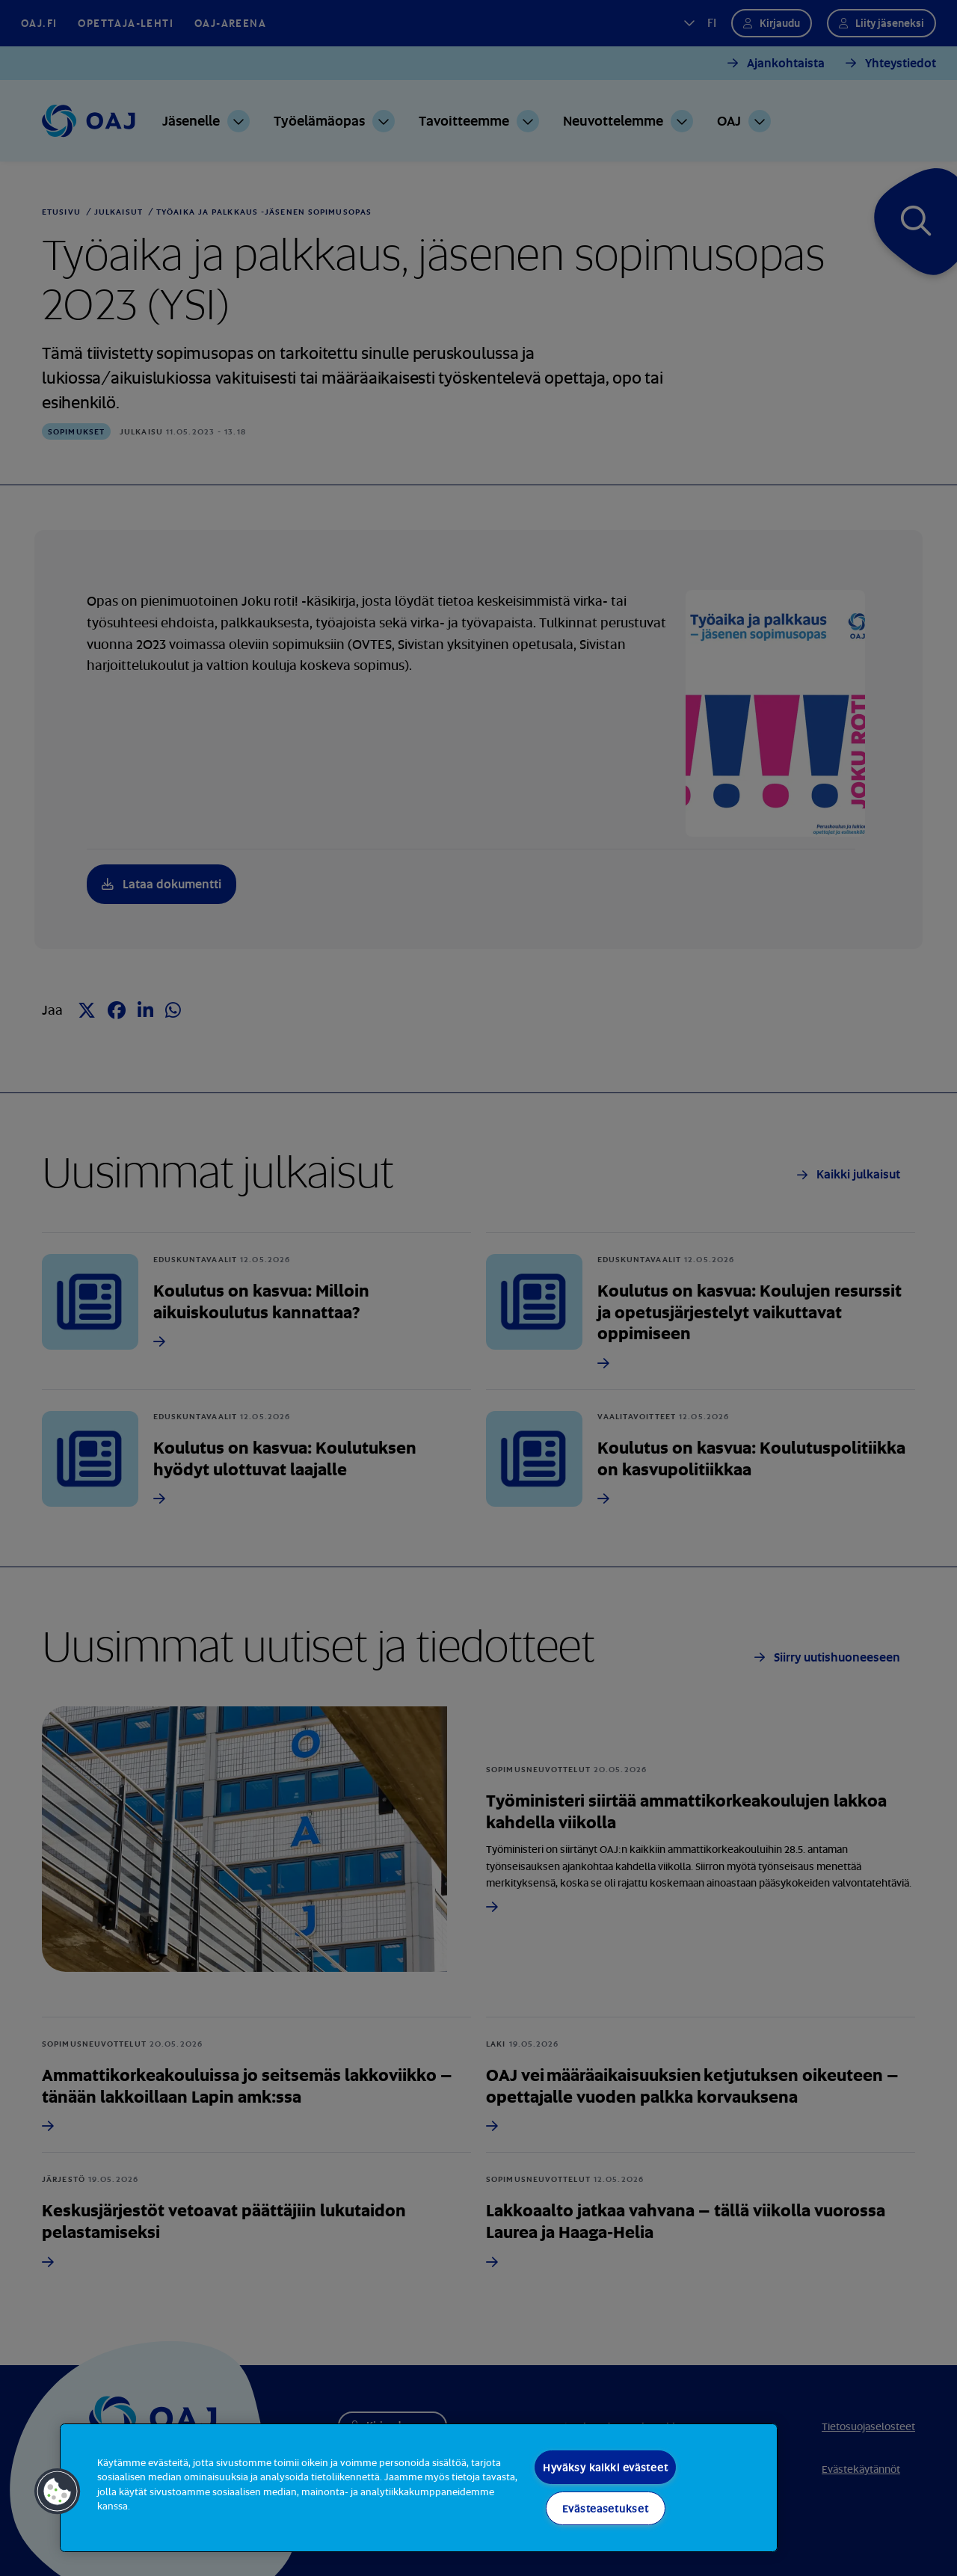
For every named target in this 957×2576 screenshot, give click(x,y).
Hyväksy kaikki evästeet (605, 2467)
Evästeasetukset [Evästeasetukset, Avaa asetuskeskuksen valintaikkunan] (605, 2508)
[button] (57, 2491)
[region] (419, 2487)
